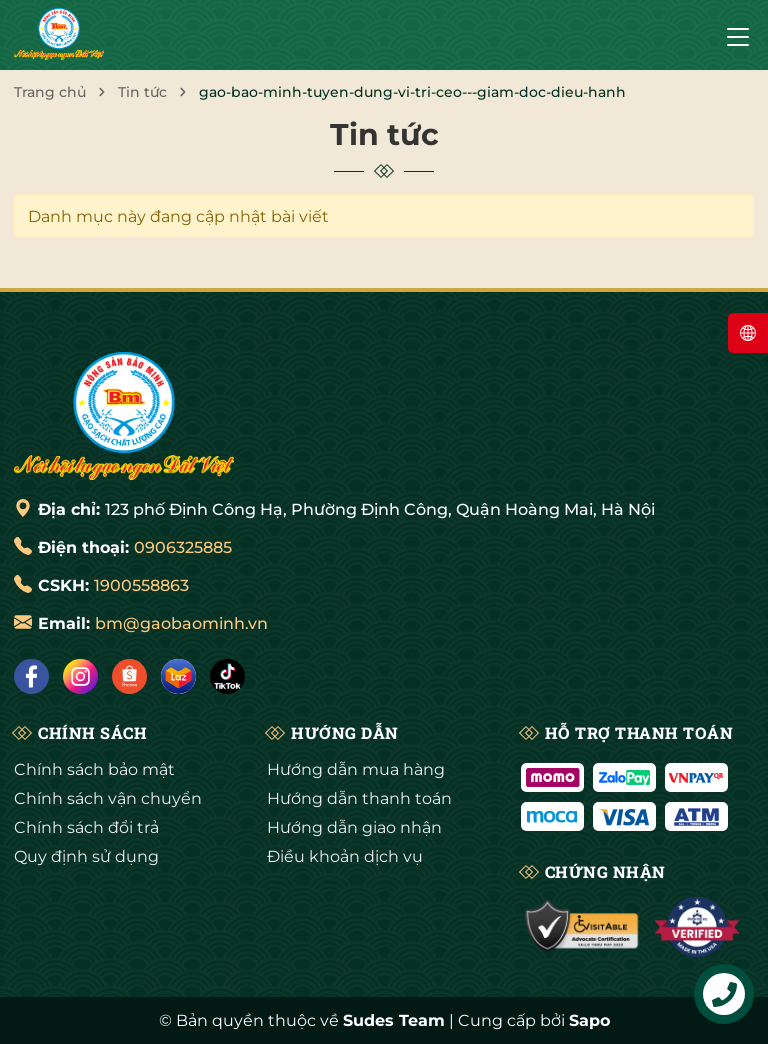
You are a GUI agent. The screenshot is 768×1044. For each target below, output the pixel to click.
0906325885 (183, 547)
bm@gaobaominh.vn (181, 623)
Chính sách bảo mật (94, 769)
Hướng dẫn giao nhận (354, 827)
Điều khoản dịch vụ (345, 856)
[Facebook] (31, 676)
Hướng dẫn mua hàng (356, 769)
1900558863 (141, 585)
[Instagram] (80, 676)
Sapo (589, 1020)
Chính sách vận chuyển (108, 798)
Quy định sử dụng (86, 856)
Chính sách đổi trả (86, 827)
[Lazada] (178, 676)
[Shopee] (129, 676)
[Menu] (738, 35)
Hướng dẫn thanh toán (359, 798)
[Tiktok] (227, 676)
